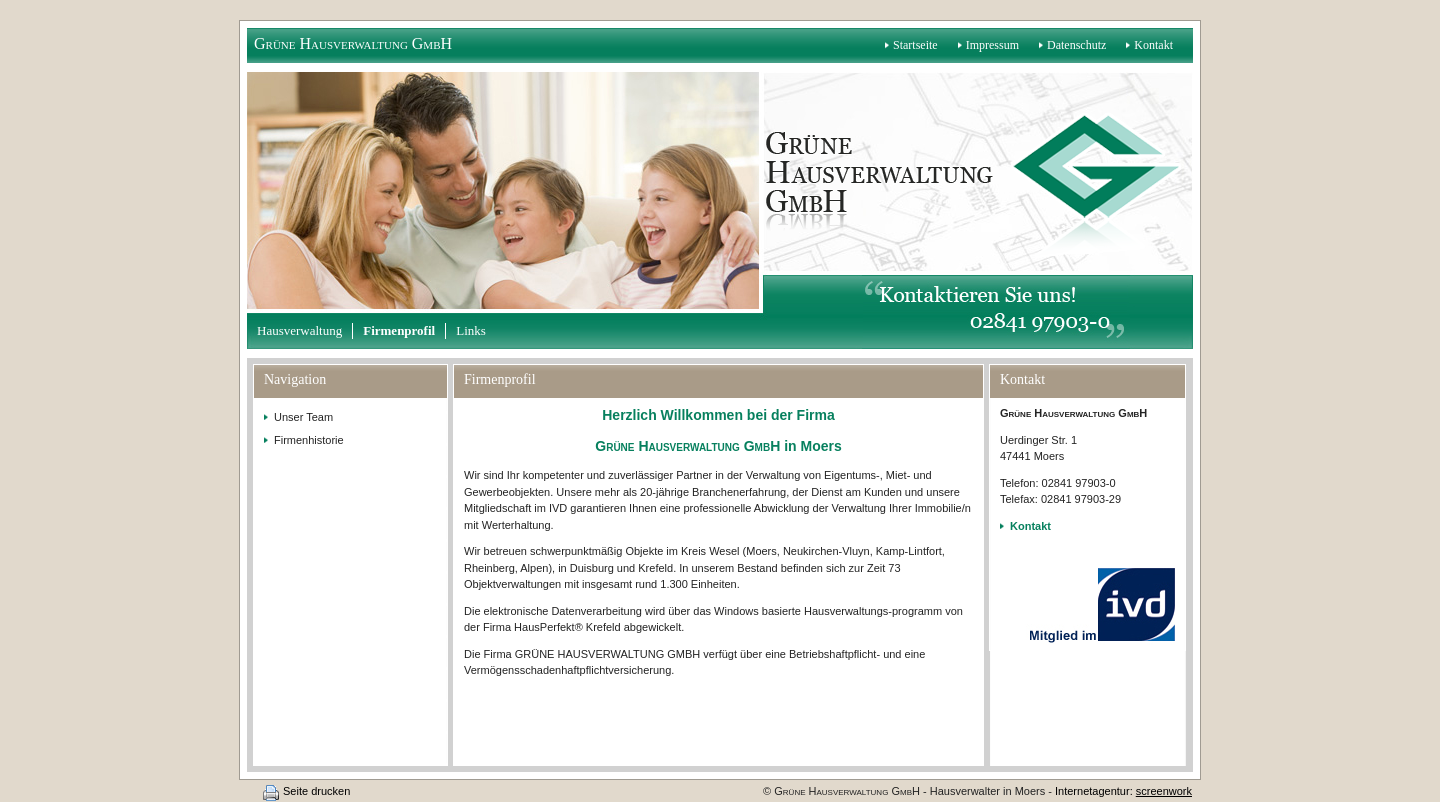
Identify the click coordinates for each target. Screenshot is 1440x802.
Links (471, 330)
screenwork (1164, 791)
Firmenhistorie (309, 440)
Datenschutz (1076, 45)
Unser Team (303, 417)
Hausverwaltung (299, 330)
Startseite (915, 45)
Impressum (992, 45)
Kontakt (1153, 45)
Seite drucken (316, 791)
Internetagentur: (1094, 791)
